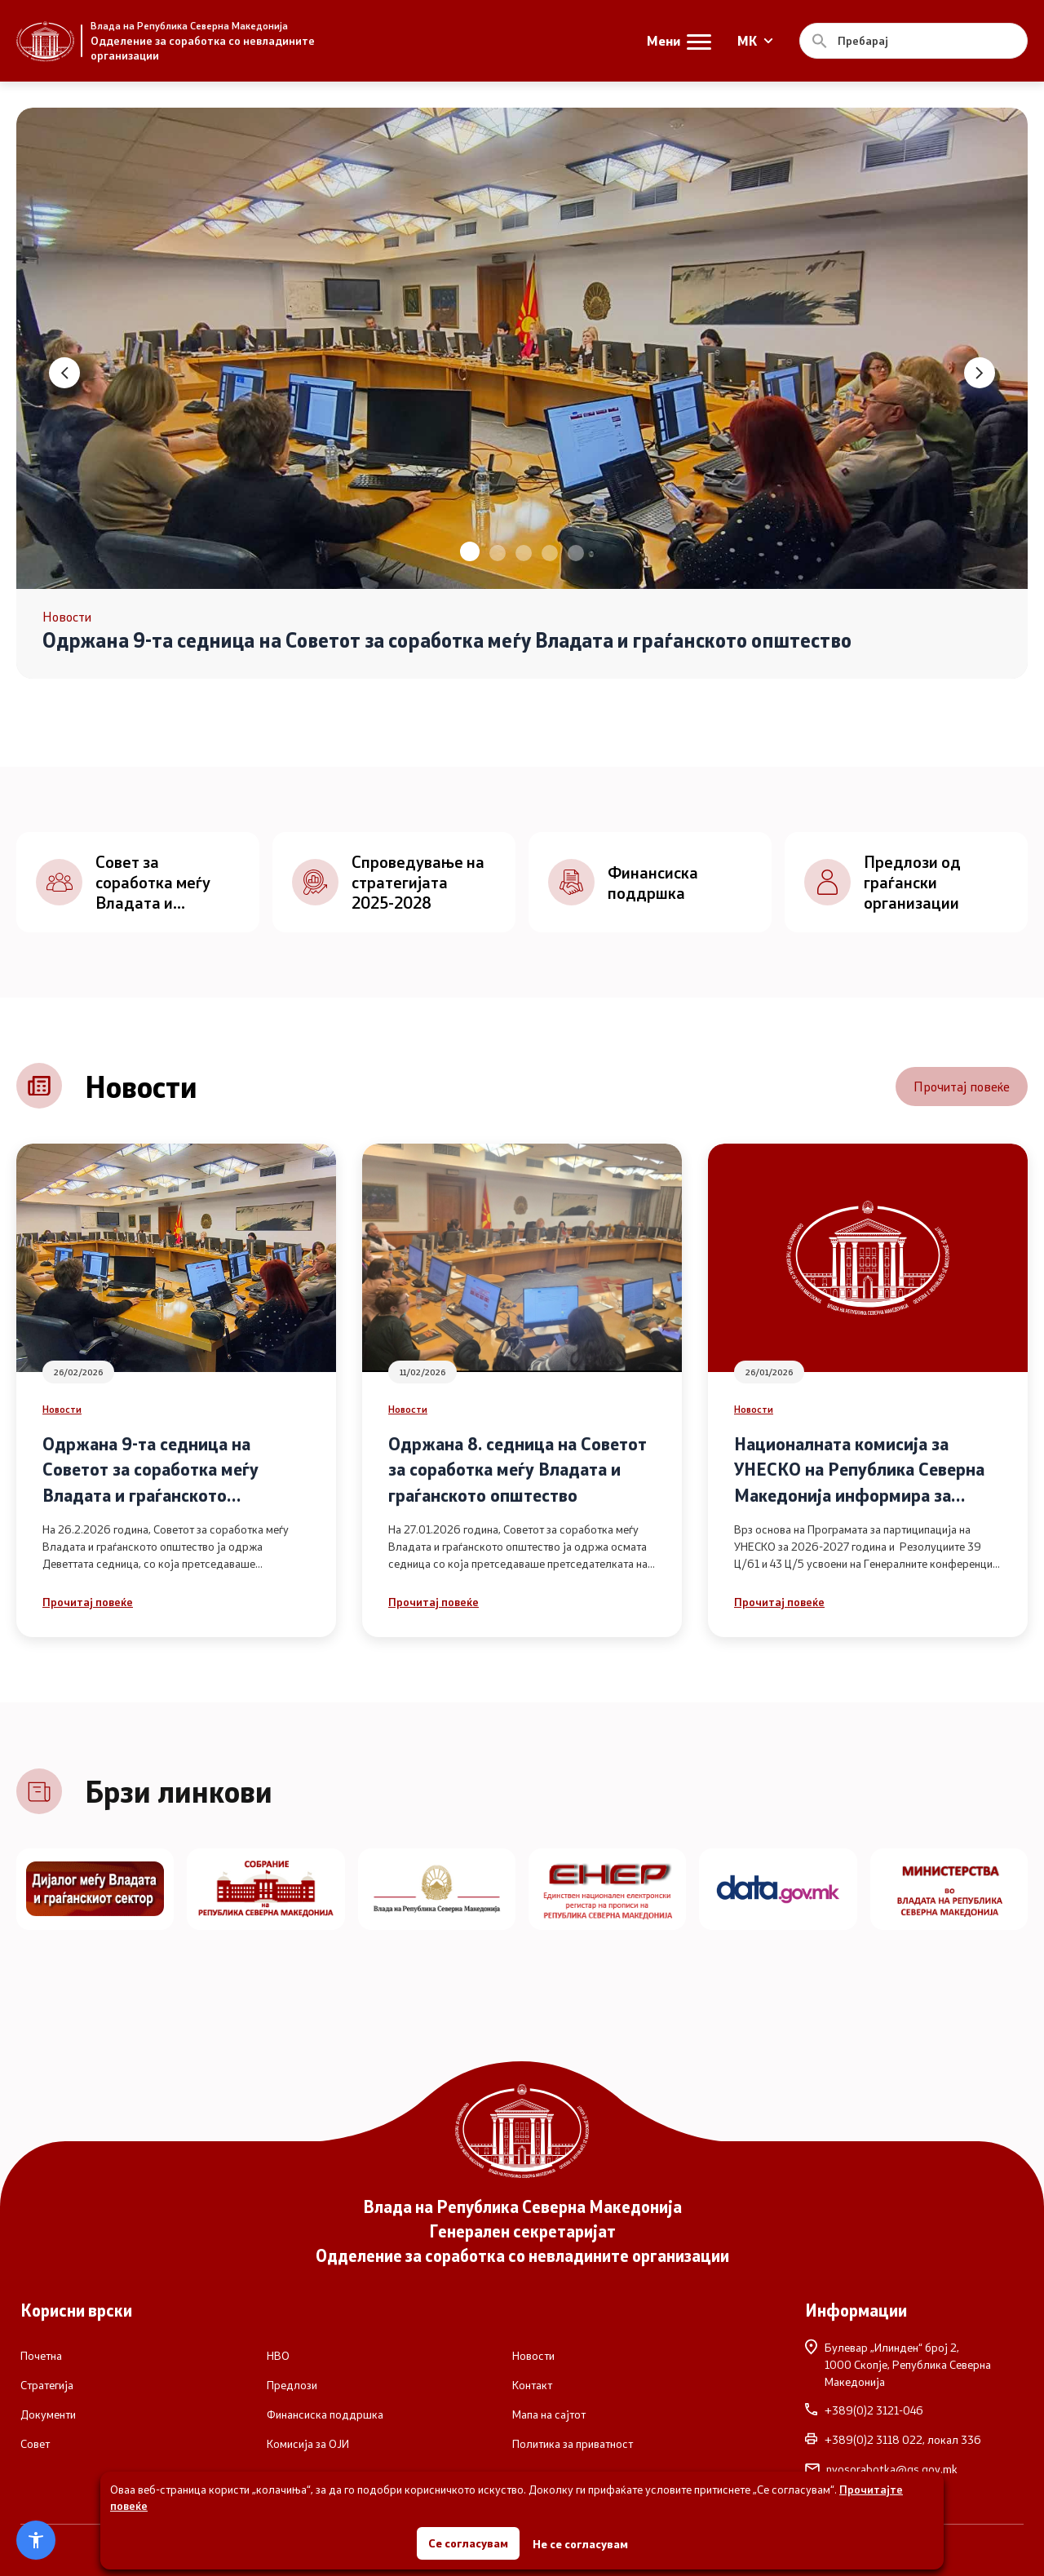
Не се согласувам (580, 2544)
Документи (48, 2414)
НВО (278, 2355)
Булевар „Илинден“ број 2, (914, 2364)
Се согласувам (468, 2543)
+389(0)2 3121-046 (864, 2410)
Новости (62, 1408)
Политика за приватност (572, 2444)
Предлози (292, 2385)
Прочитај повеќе (962, 1086)
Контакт (532, 2385)
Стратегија (46, 2385)
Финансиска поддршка (325, 2414)
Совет (35, 2444)
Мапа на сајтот (549, 2414)
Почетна (41, 2355)
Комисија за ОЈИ (308, 2444)
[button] (470, 551)
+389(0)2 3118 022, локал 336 (893, 2439)
